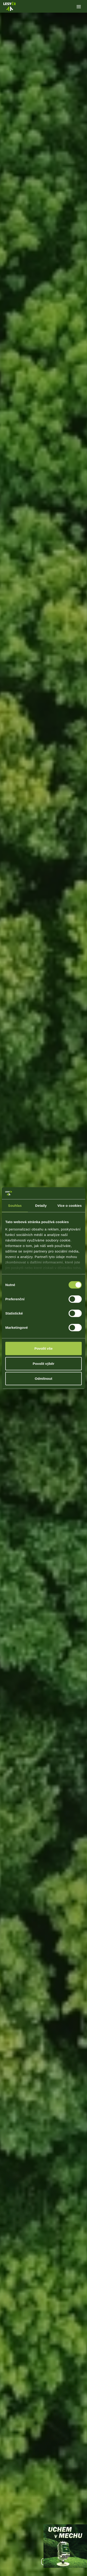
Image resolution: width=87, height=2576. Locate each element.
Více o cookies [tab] (69, 1205)
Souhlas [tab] (15, 1205)
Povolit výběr (43, 1363)
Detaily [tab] (41, 1205)
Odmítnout (43, 1378)
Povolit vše (43, 1348)
